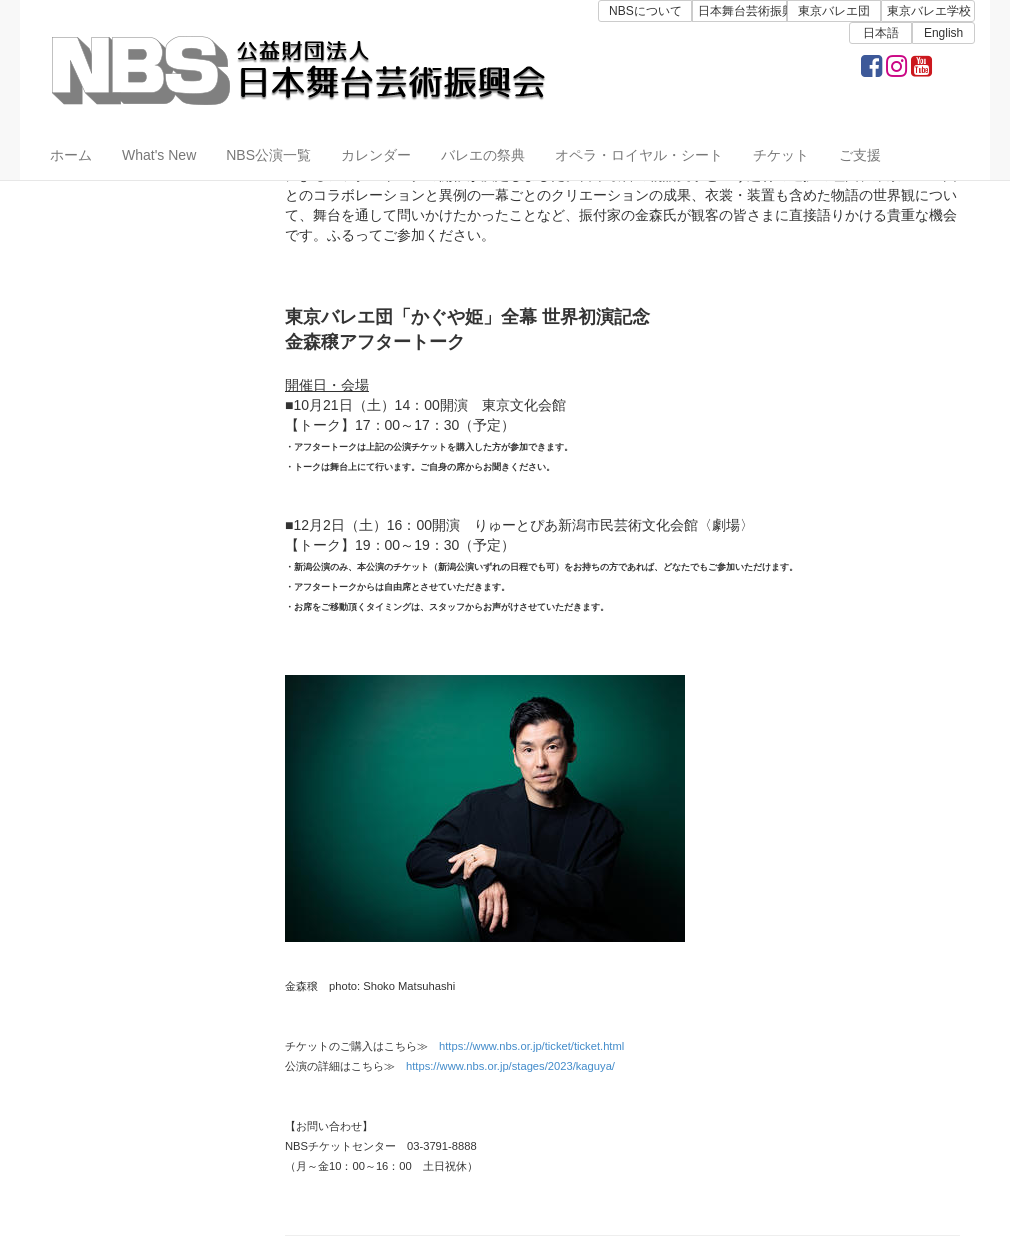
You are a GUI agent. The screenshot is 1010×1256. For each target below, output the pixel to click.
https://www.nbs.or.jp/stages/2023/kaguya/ (510, 1066)
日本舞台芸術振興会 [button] (742, 11)
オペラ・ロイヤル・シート (639, 155)
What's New (159, 155)
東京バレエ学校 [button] (929, 11)
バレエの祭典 (483, 155)
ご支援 (860, 155)
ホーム (71, 155)
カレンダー (376, 155)
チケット (781, 155)
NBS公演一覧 (268, 155)
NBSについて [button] (645, 11)
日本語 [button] (881, 33)
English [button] (943, 33)
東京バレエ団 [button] (834, 11)
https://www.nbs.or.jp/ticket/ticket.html (531, 1046)
